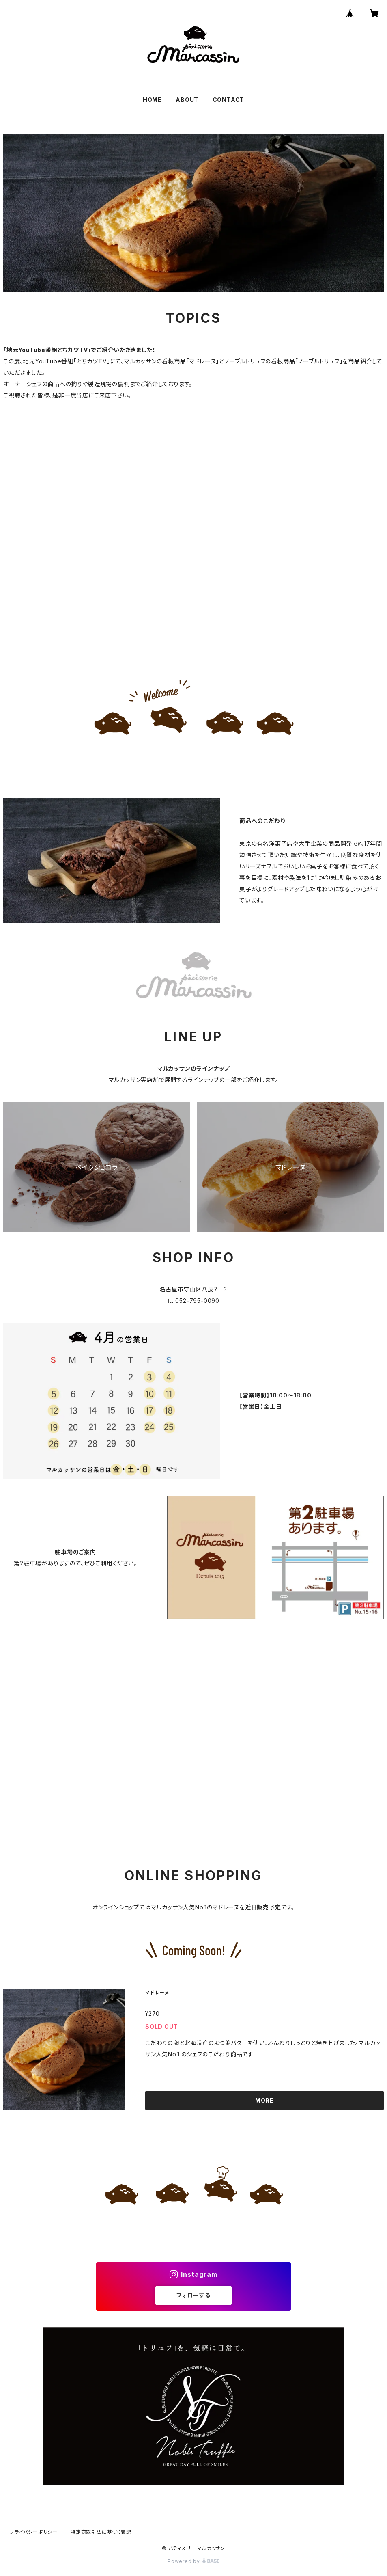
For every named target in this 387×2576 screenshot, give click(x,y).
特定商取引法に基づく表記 (101, 2532)
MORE (264, 2100)
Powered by (193, 2561)
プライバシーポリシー (34, 2532)
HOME (152, 99)
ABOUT (187, 99)
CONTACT (229, 99)
